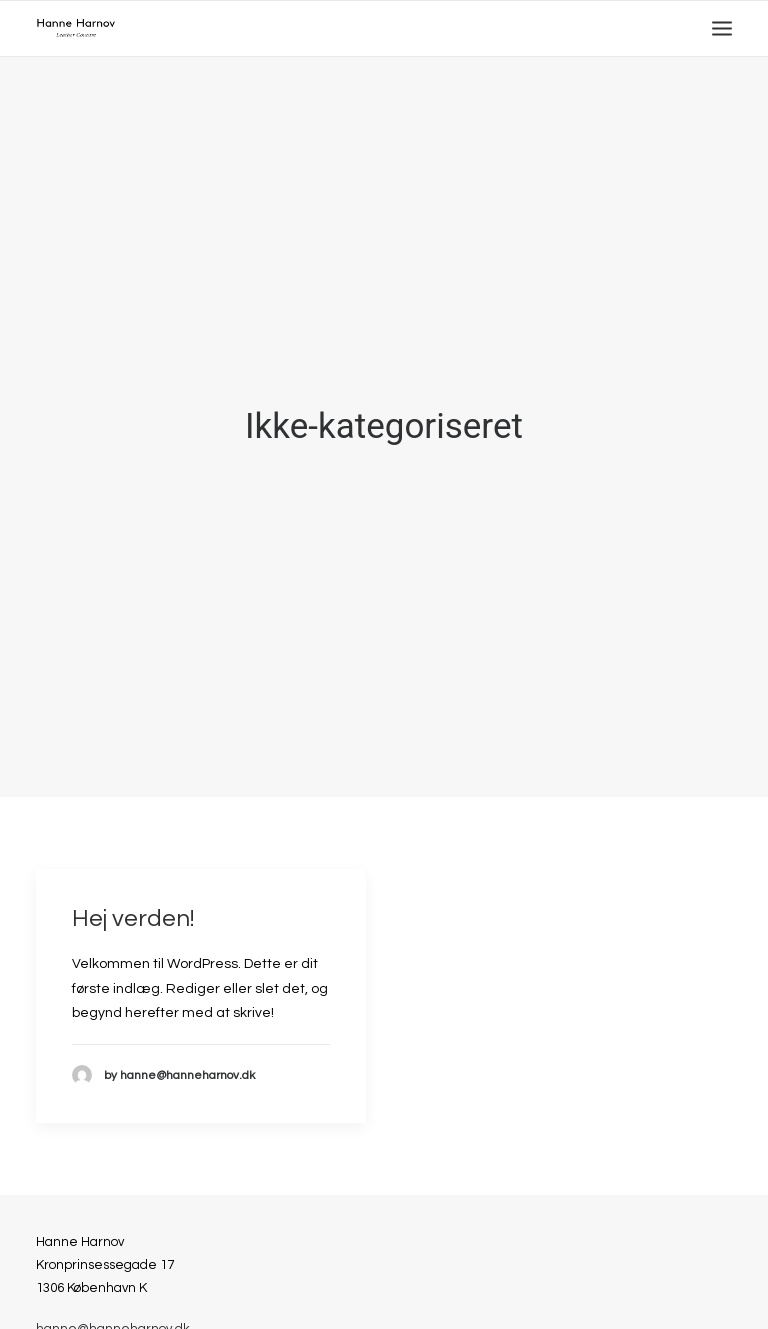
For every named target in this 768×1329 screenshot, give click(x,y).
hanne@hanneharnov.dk (113, 1319)
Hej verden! (133, 908)
